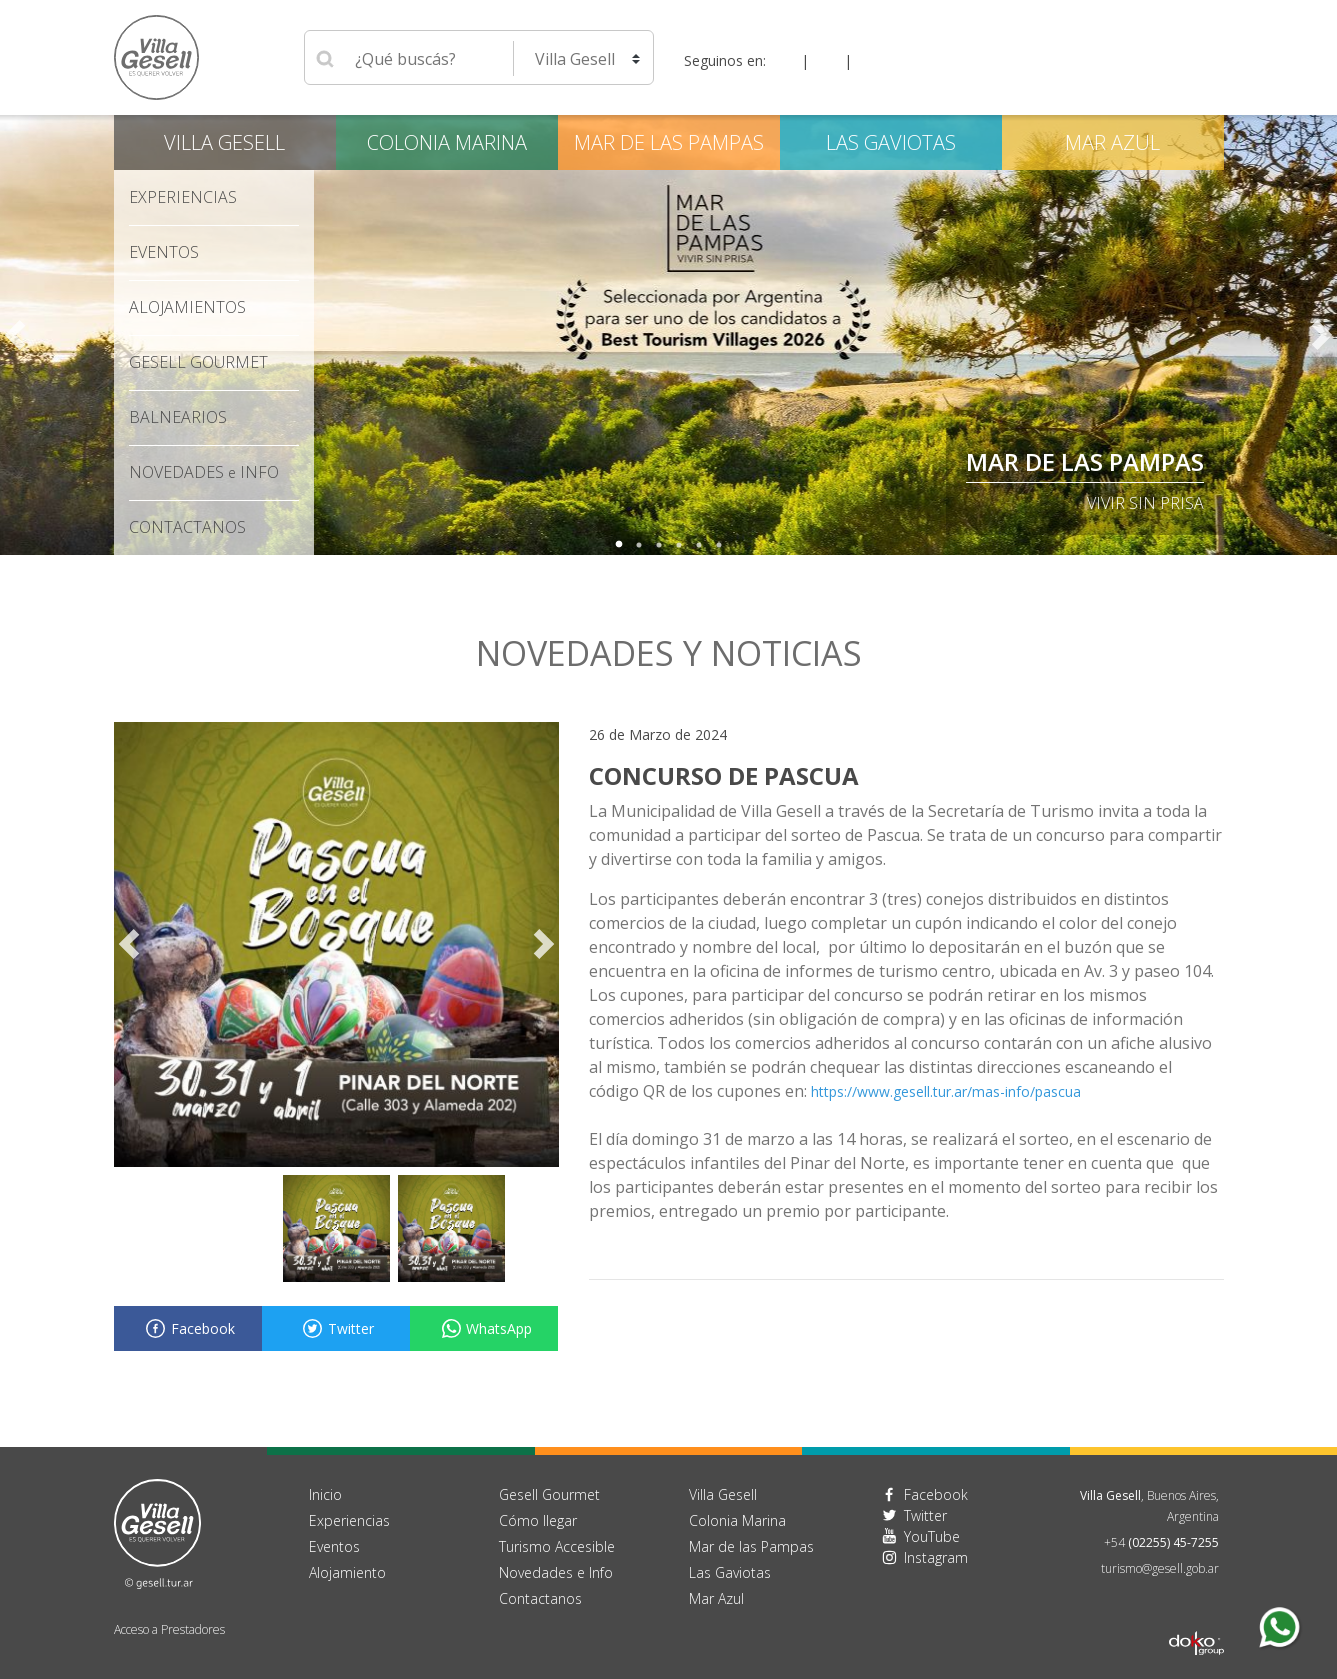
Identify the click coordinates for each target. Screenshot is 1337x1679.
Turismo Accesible (557, 1546)
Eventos (164, 252)
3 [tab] (659, 545)
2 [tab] (639, 545)
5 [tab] (699, 545)
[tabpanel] (668, 335)
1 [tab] (619, 545)
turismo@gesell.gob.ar (1160, 1568)
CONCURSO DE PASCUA (724, 775)
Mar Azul (1112, 142)
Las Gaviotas (891, 142)
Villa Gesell (224, 142)
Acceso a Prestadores (169, 1629)
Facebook (188, 1328)
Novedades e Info (556, 1572)
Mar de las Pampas (1085, 461)
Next (1322, 335)
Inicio (325, 1494)
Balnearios (178, 417)
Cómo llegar (538, 1520)
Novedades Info (204, 472)
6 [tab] (719, 545)
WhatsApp (484, 1328)
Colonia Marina (447, 142)
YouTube (932, 1536)
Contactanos (540, 1598)
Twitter (336, 1328)
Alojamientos (187, 307)
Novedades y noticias (669, 653)
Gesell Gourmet (198, 362)
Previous (15, 335)
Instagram (936, 1557)
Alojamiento (347, 1572)
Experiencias (183, 197)
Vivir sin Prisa (1145, 503)
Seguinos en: (725, 60)
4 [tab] (679, 545)
